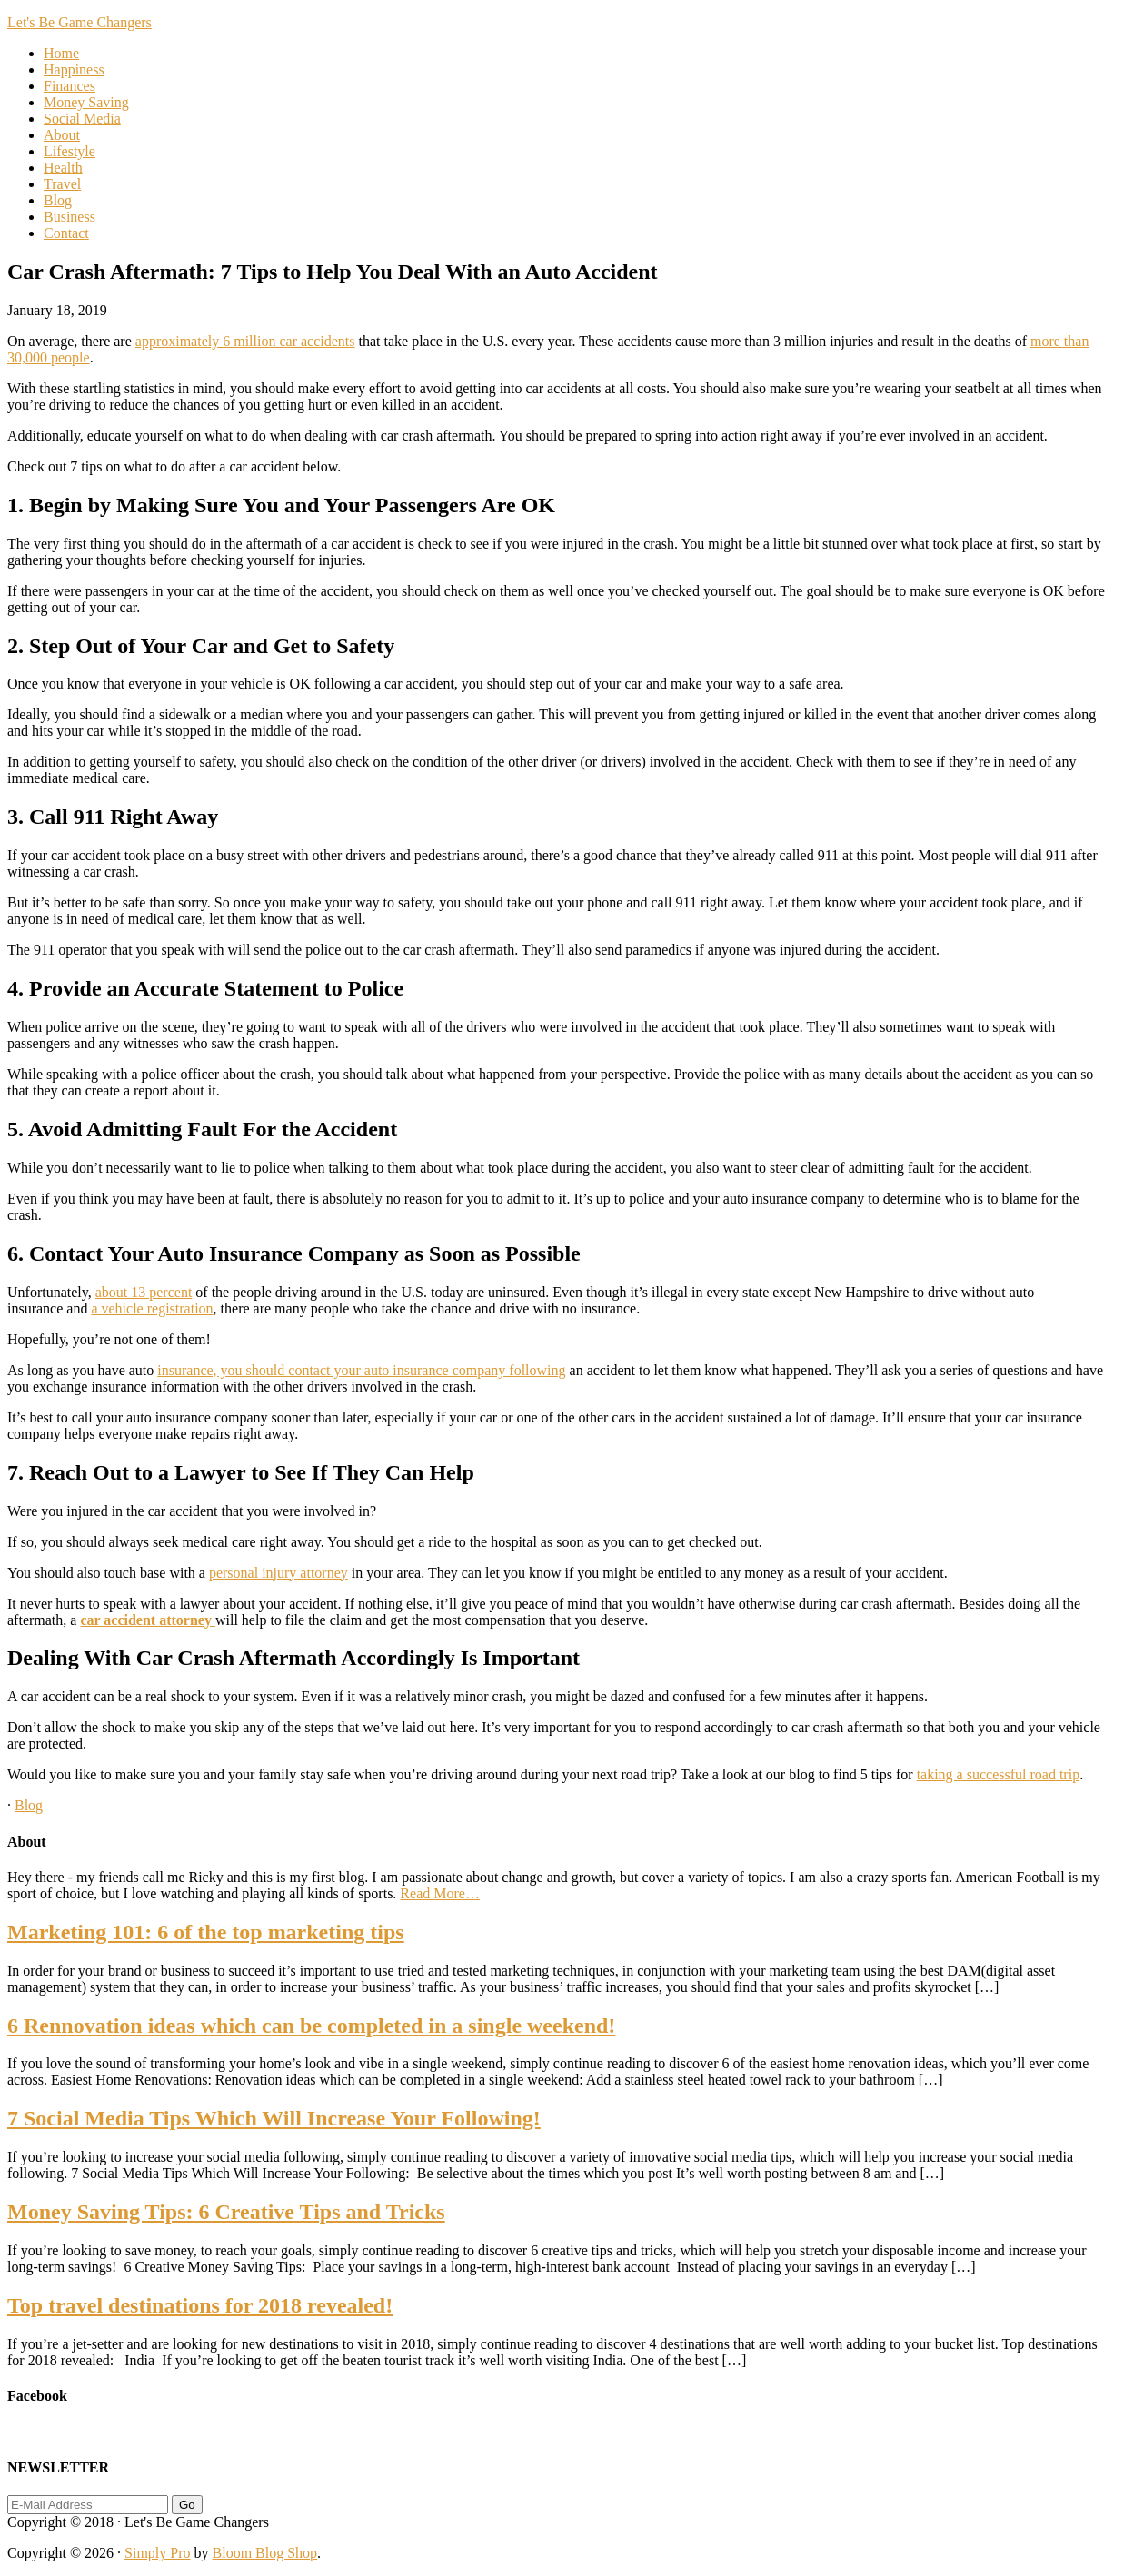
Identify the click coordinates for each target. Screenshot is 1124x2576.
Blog (29, 1805)
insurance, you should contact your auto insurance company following (361, 1370)
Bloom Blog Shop (265, 2553)
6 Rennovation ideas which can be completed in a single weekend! (311, 2025)
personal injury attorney (278, 1572)
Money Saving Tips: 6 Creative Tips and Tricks (226, 2212)
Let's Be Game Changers (79, 22)
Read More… (440, 1893)
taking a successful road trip (998, 1774)
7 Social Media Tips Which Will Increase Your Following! (274, 2118)
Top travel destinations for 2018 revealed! (200, 2305)
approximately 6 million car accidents (245, 341)
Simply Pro (157, 2553)
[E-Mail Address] (87, 2504)
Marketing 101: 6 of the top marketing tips (205, 1932)
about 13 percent (144, 1292)
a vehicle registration (152, 1308)
